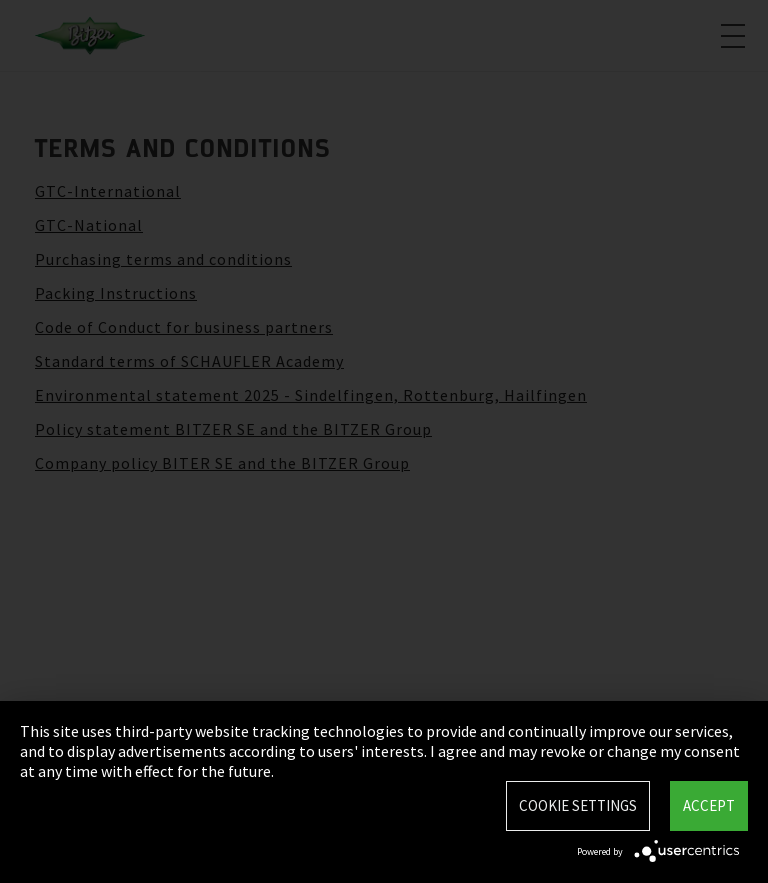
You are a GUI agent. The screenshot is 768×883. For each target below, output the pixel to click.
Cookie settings (578, 805)
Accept (709, 805)
